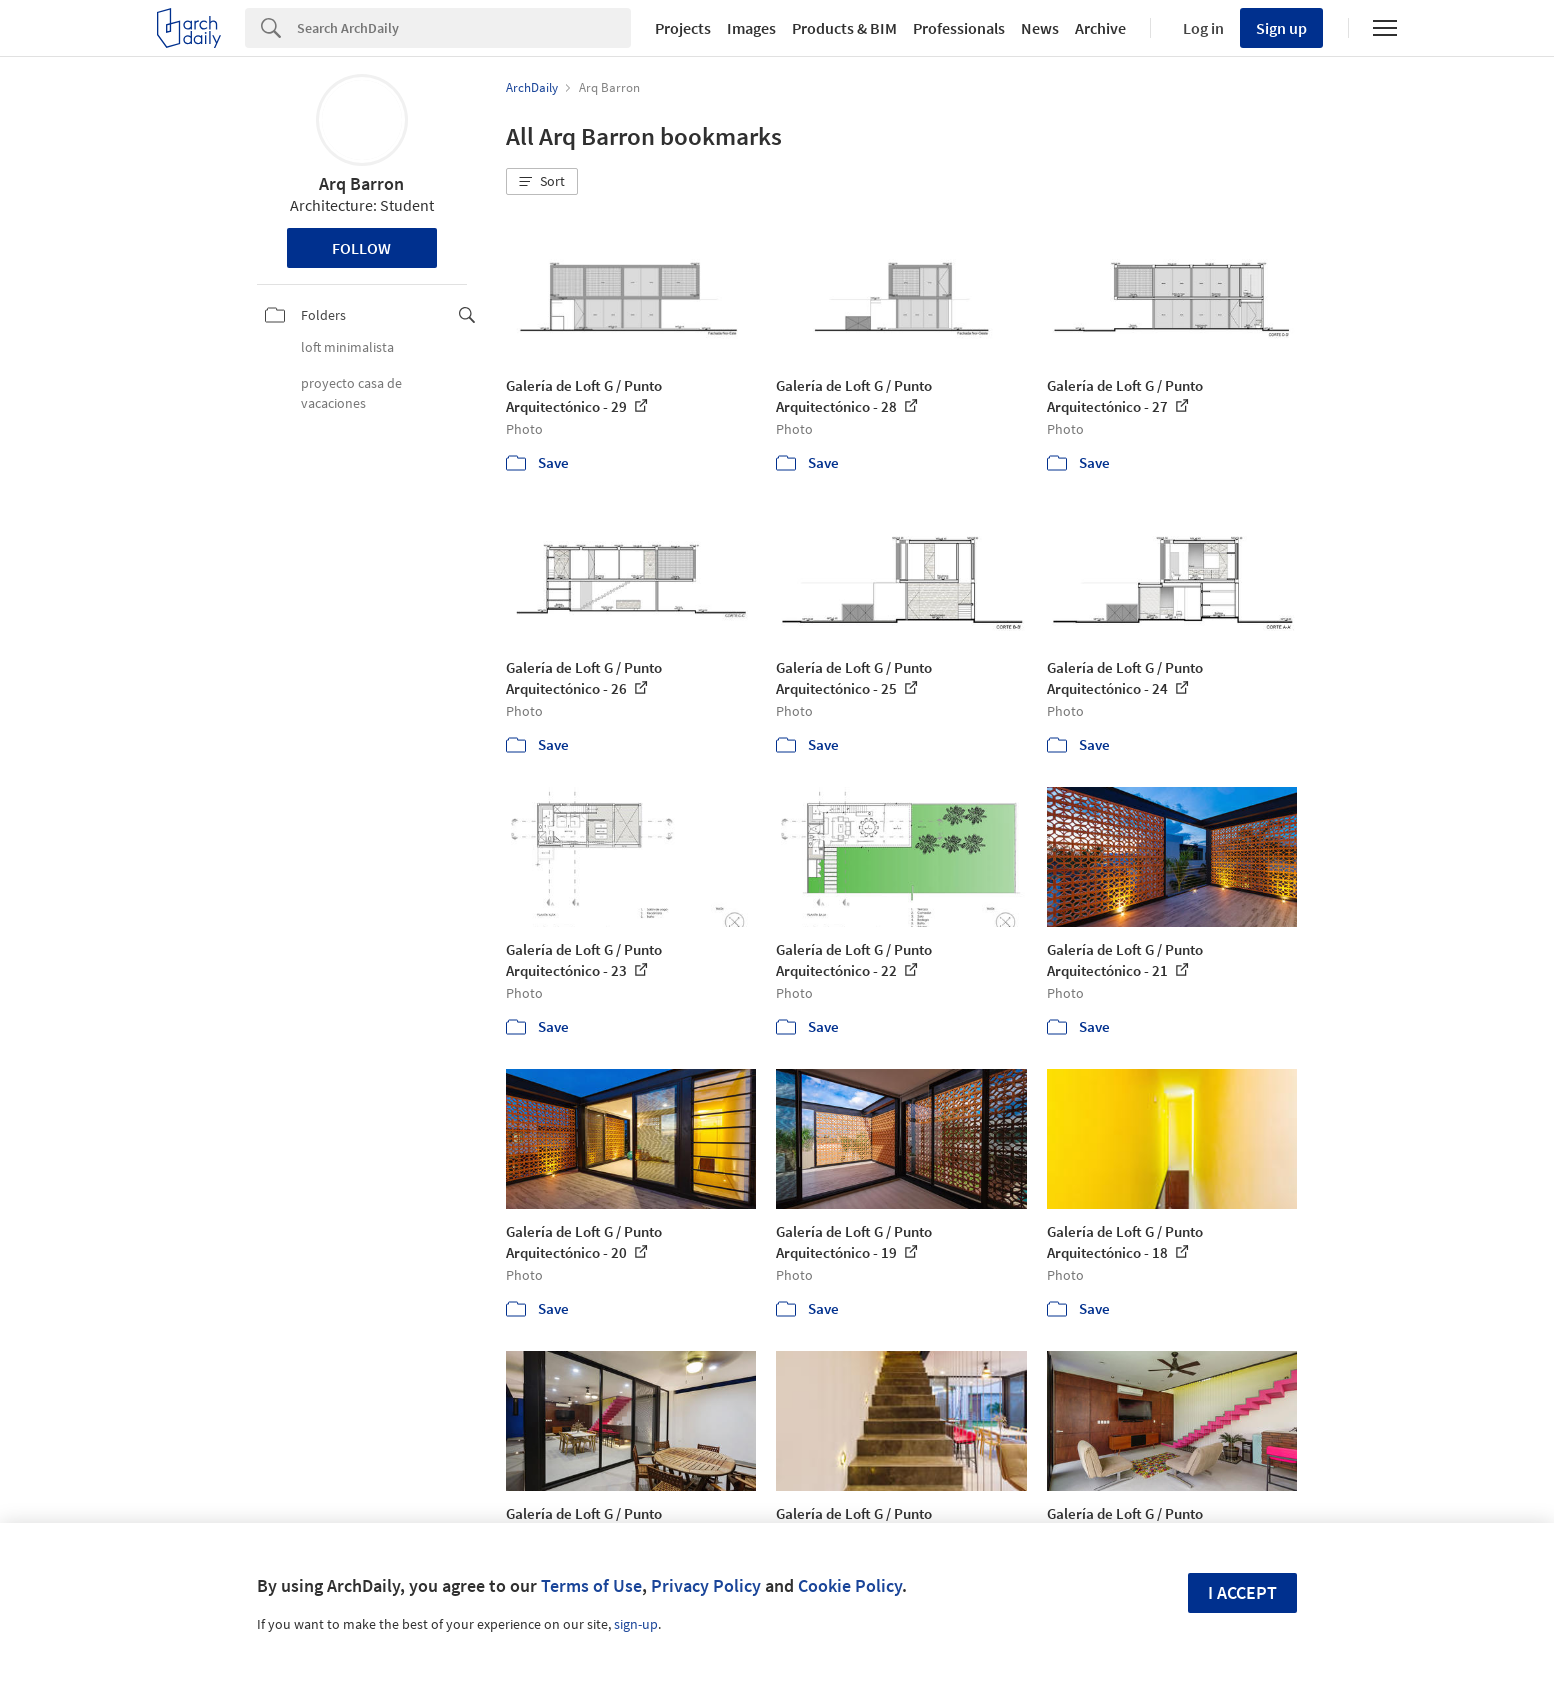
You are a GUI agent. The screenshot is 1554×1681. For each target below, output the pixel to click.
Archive (1100, 28)
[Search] (464, 28)
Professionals (959, 28)
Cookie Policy (850, 1585)
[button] (542, 182)
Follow (361, 248)
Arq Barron (361, 183)
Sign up (1281, 28)
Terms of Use (591, 1585)
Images (751, 28)
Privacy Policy (706, 1585)
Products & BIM (844, 28)
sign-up (636, 1624)
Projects (683, 28)
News (1040, 28)
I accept (1242, 1592)
